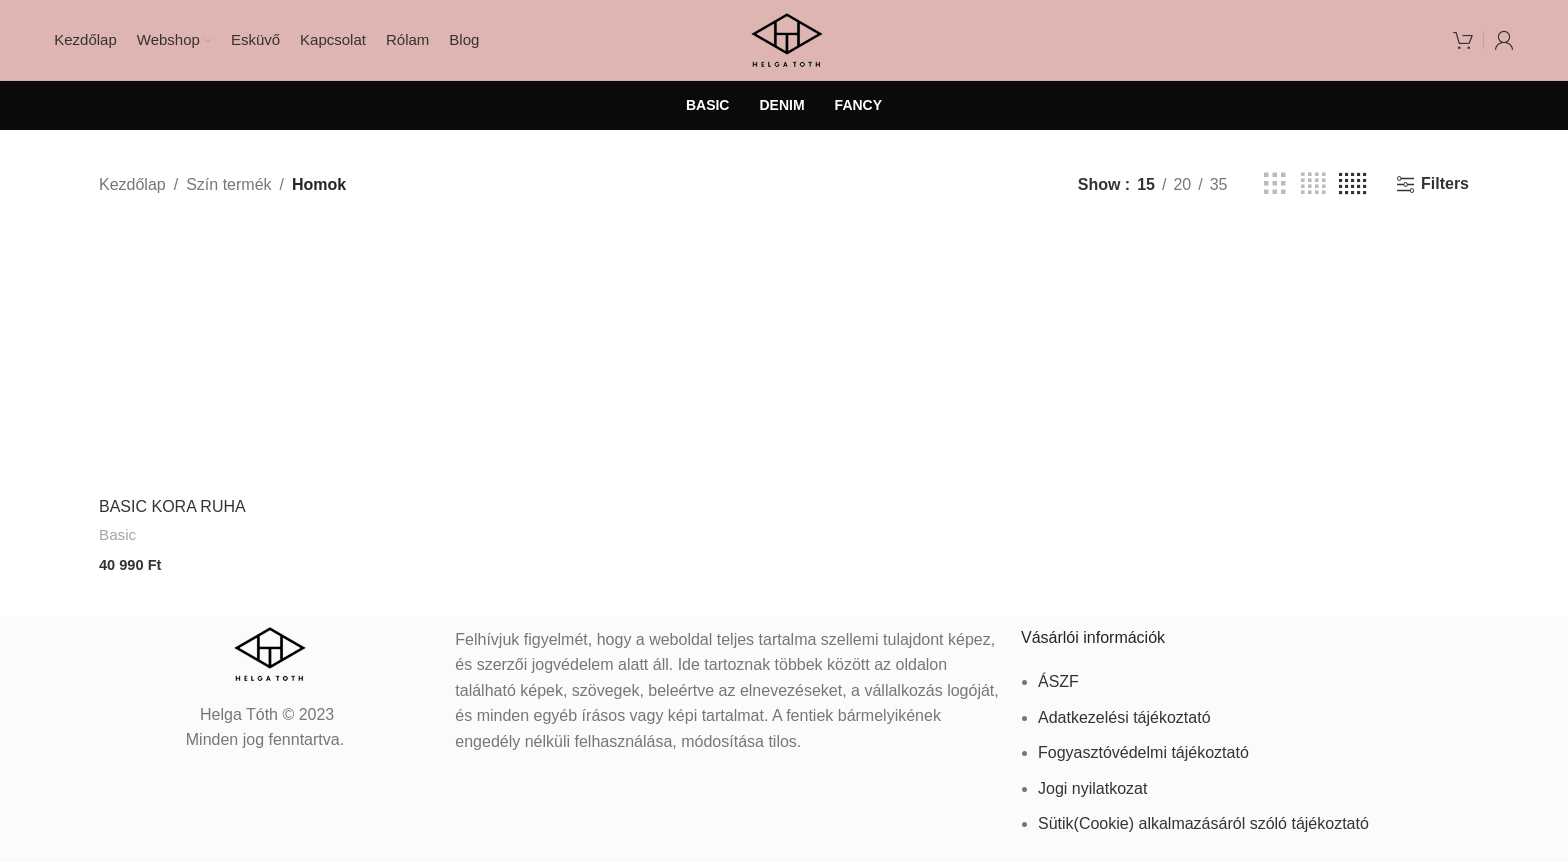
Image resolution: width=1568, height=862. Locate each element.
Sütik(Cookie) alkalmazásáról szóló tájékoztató (1203, 818)
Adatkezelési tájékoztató (1124, 711)
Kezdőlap (132, 184)
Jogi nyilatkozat (1092, 782)
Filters (1445, 183)
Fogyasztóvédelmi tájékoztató (1143, 747)
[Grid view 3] (1275, 184)
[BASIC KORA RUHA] (228, 358)
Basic (117, 534)
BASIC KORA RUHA (172, 506)
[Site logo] (784, 38)
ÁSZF (1058, 675)
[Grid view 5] (1352, 184)
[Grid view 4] (1313, 184)
